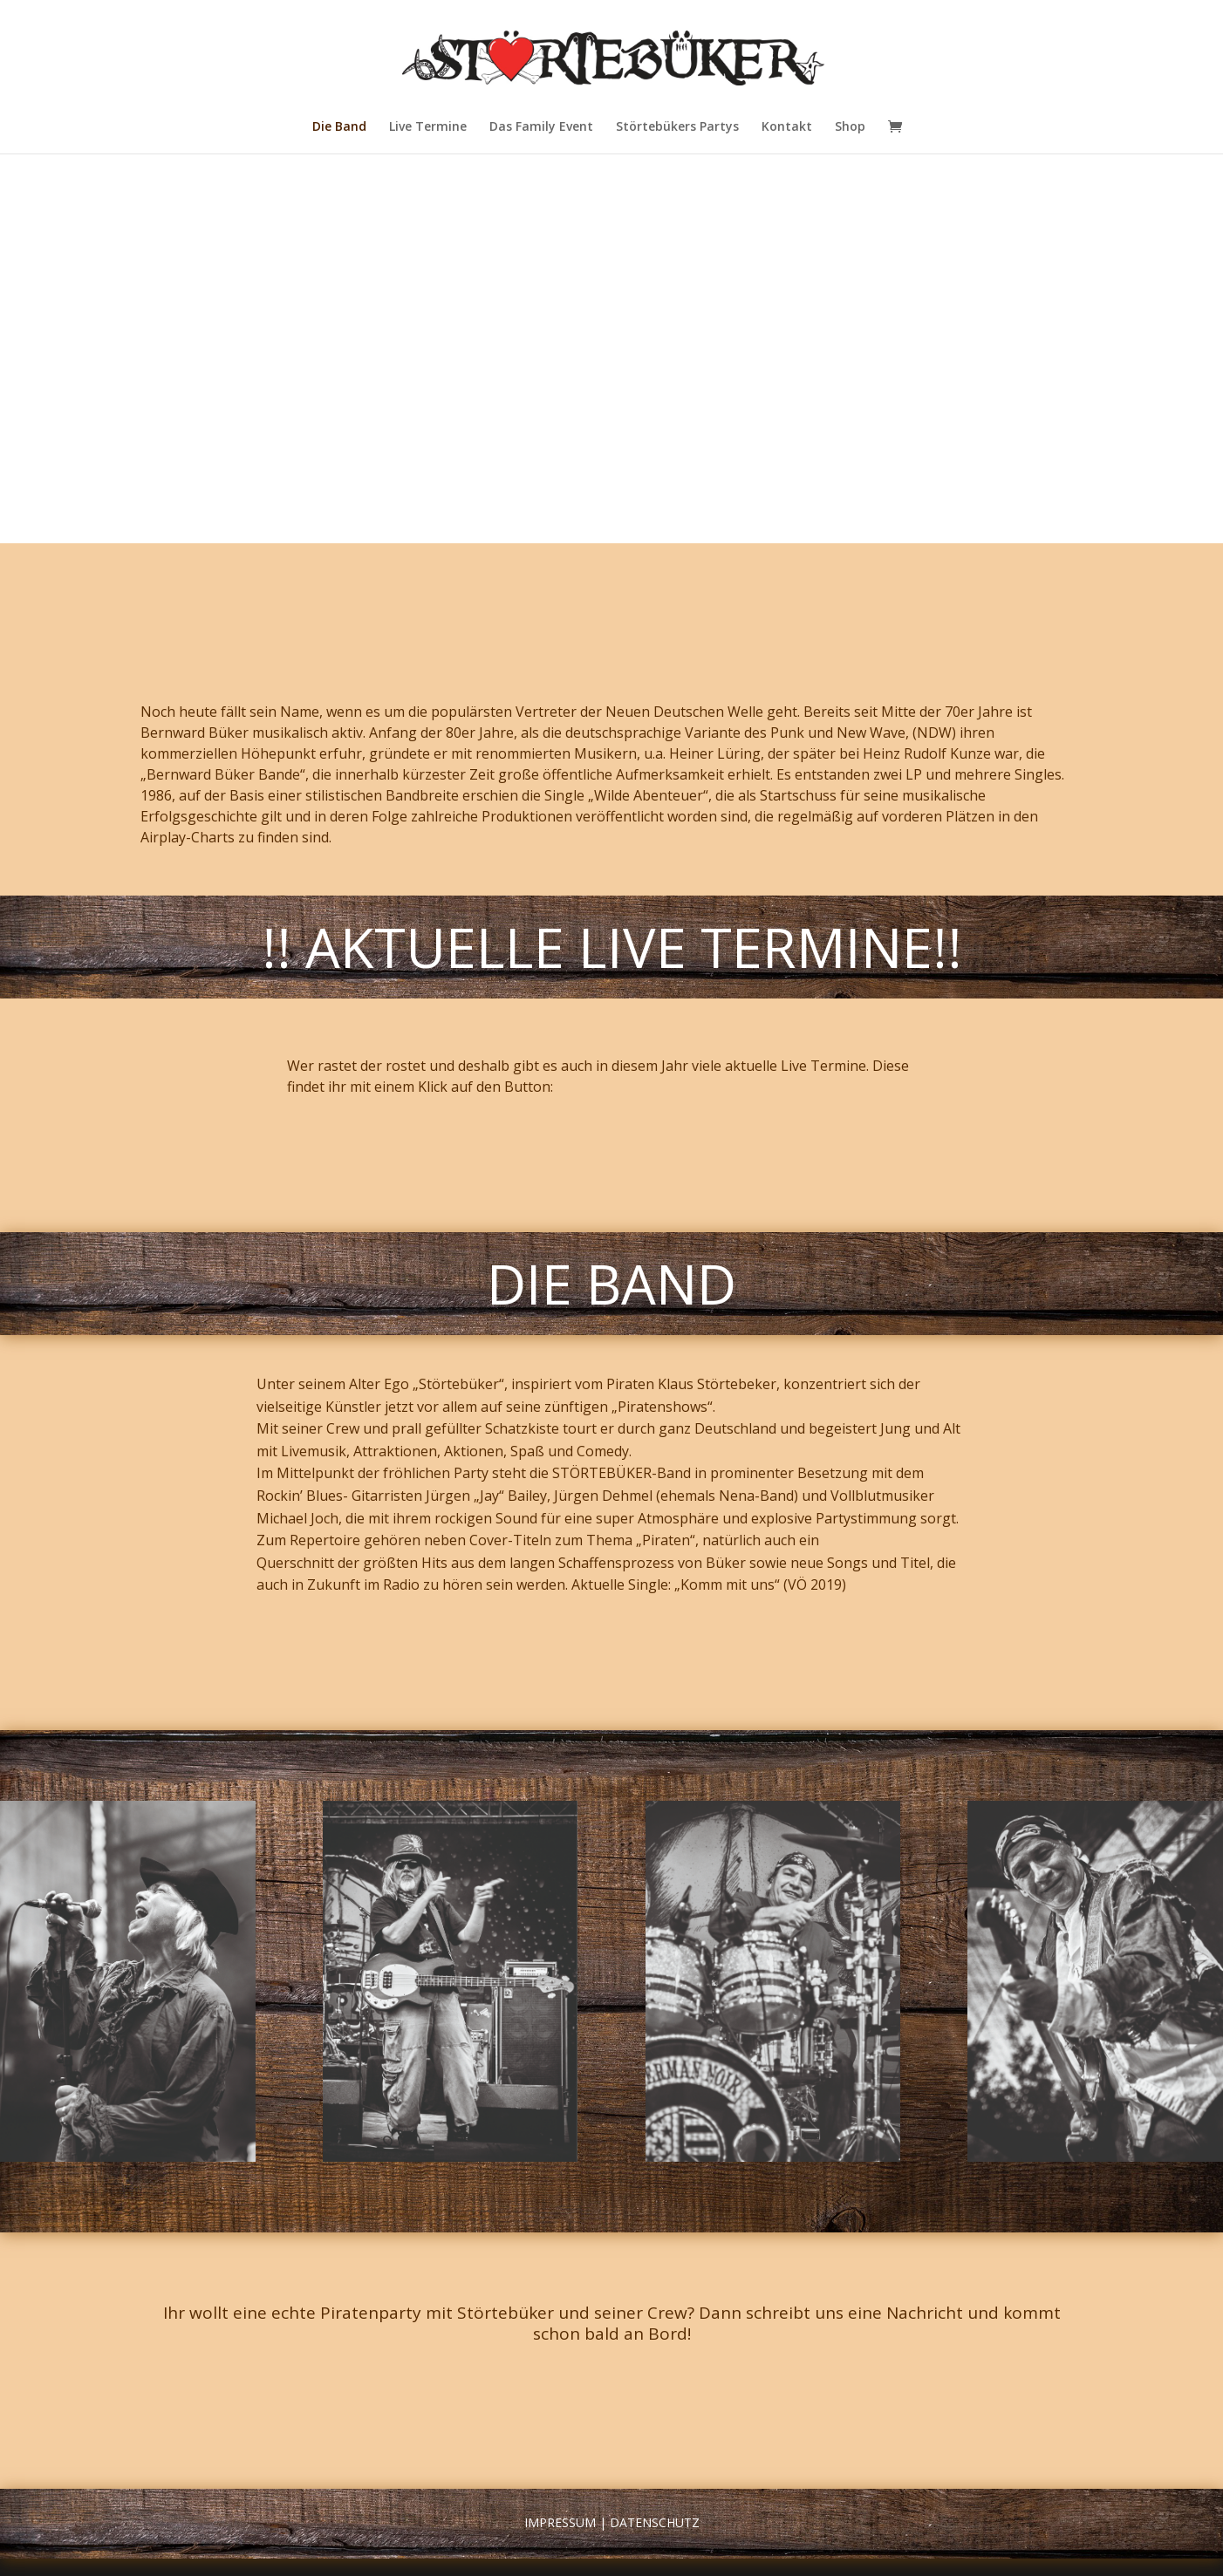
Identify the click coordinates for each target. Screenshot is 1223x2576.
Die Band (339, 127)
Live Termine (428, 127)
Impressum (560, 2522)
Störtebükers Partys (677, 127)
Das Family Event (541, 127)
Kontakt (787, 127)
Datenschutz (655, 2522)
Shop (850, 127)
